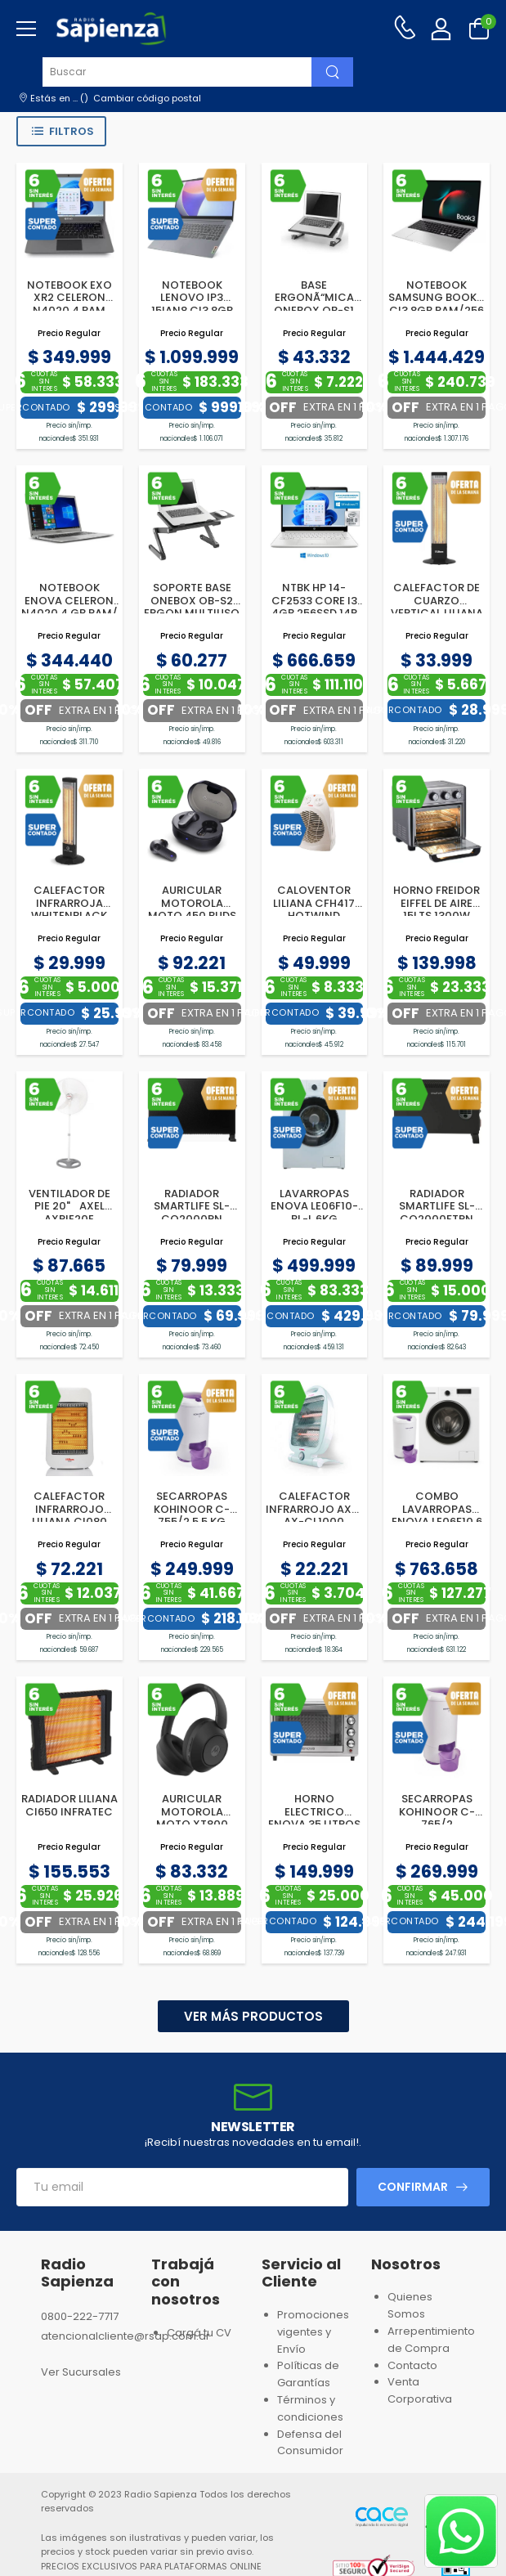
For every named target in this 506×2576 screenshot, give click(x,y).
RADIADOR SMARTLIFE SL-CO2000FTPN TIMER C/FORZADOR (437, 1219)
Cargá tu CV (199, 2332)
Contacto (412, 2365)
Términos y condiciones (310, 2408)
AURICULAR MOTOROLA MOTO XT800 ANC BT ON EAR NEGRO (192, 1824)
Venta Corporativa (419, 2390)
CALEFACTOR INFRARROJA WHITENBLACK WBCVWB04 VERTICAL (69, 915)
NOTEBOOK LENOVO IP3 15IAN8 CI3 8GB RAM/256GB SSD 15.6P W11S (191, 310)
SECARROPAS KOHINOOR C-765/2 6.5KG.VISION (437, 1818)
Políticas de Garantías (308, 2374)
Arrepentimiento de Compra (431, 2339)
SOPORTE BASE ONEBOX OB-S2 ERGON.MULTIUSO (192, 600)
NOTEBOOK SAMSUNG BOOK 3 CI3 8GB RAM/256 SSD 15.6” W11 (437, 304)
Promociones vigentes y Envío (313, 2332)
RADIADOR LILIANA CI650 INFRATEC (69, 1805)
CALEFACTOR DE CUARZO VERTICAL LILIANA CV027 (437, 607)
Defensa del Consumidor (310, 2442)
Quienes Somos (409, 2305)
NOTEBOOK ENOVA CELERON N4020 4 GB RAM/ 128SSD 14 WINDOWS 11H (69, 613)
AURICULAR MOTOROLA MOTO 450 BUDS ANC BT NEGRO (192, 909)
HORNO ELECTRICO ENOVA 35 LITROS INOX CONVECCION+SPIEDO (327, 1824)
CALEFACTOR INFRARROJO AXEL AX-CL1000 (314, 1508)
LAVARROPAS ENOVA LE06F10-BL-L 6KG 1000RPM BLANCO (314, 1213)
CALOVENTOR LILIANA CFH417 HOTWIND (314, 902)
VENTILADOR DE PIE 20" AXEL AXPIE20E (69, 1206)
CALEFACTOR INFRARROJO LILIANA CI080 (69, 1508)
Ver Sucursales (81, 2372)
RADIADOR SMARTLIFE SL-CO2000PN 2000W (192, 1213)
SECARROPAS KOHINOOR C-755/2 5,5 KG (192, 1508)
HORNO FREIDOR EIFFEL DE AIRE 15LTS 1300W (436, 902)
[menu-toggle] (26, 28)
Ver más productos (253, 2016)
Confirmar (413, 2187)
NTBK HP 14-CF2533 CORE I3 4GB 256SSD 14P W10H (314, 607)
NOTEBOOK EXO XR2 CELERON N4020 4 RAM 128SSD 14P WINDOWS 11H (69, 310)
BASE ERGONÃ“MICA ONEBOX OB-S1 (314, 297)
